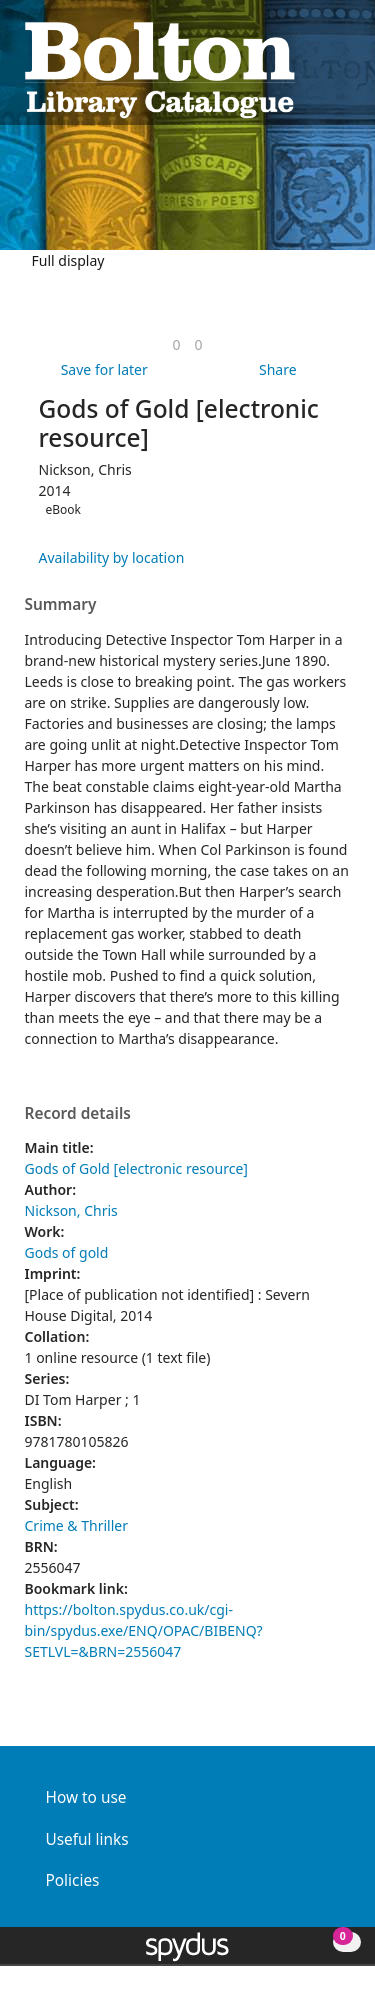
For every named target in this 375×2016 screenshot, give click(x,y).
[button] (316, 67)
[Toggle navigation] (340, 67)
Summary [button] (61, 605)
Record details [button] (78, 1114)
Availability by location (112, 557)
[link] (176, 344)
